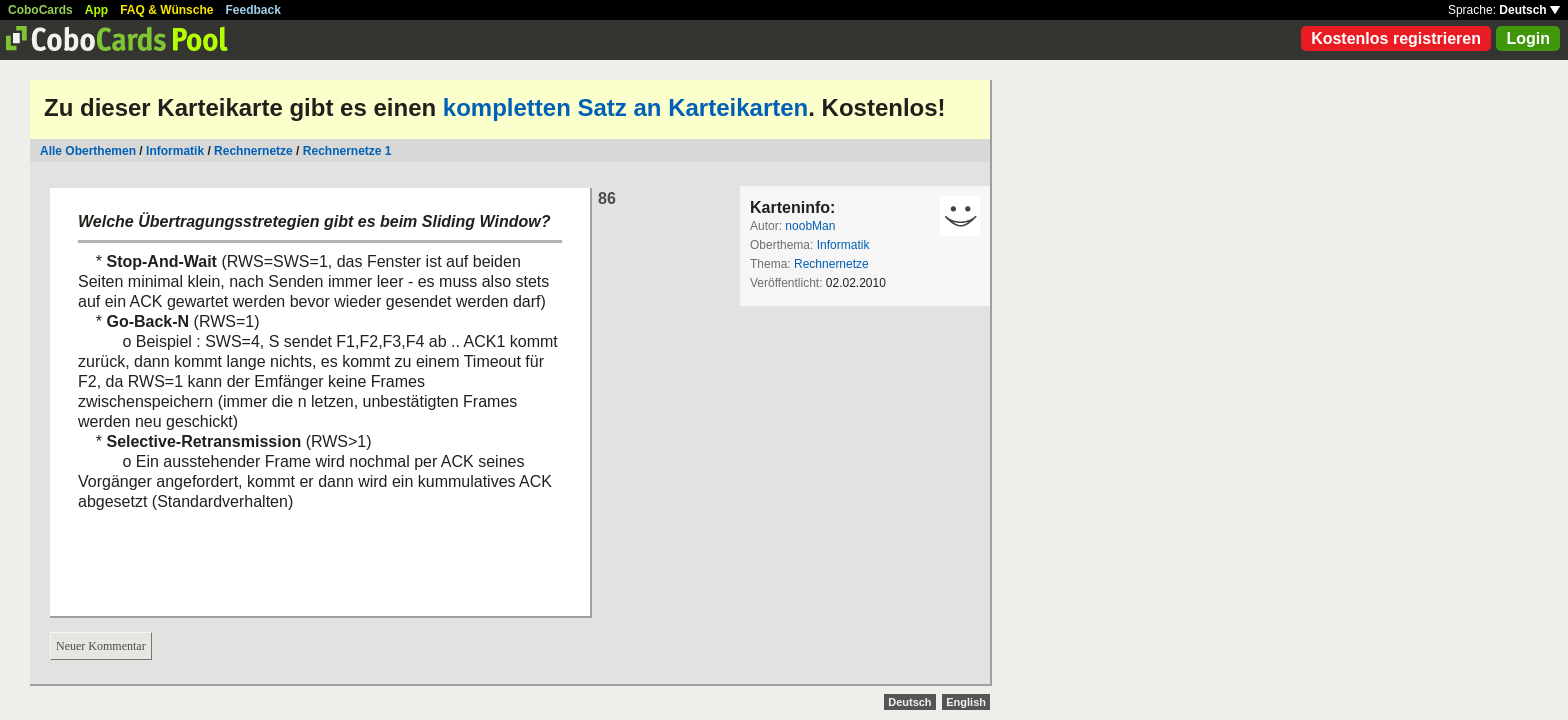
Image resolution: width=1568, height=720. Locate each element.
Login (1528, 38)
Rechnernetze (253, 151)
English (966, 702)
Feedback (253, 10)
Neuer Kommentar (101, 646)
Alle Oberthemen (88, 151)
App (96, 10)
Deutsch (1529, 10)
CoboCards (40, 10)
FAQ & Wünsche (166, 10)
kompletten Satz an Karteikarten (625, 107)
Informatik (175, 151)
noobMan (810, 226)
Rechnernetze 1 (347, 151)
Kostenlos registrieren (1396, 38)
